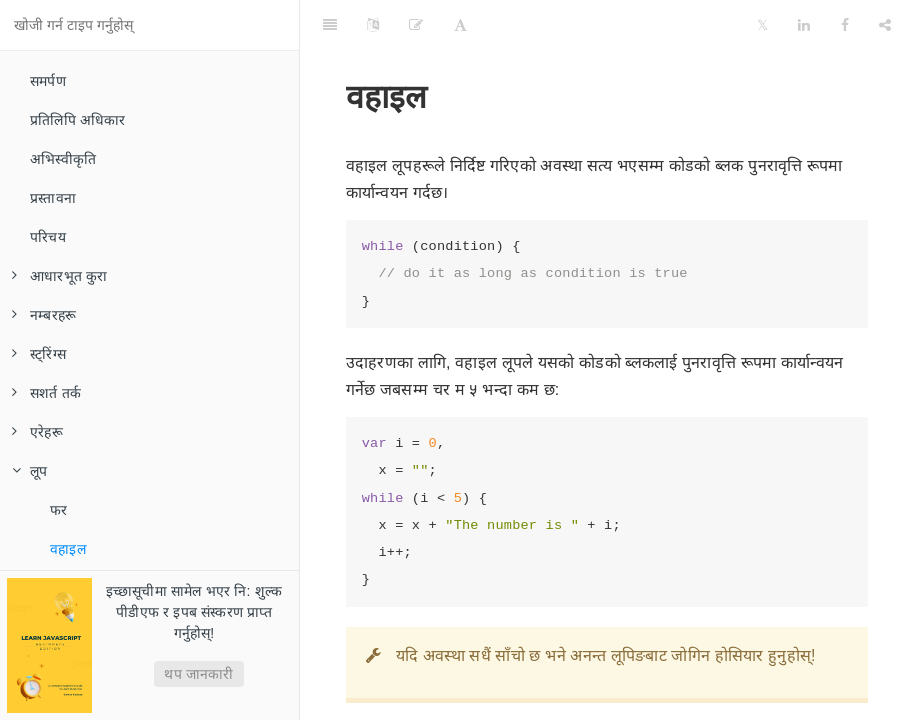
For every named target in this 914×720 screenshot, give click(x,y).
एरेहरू (37, 432)
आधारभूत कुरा (60, 276)
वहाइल (68, 549)
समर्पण (48, 81)
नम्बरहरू (44, 315)
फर (58, 510)
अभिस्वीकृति (63, 159)
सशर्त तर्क (46, 393)
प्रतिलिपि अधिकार (78, 120)
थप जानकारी (198, 674)
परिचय (48, 237)
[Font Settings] (460, 25)
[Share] (885, 25)
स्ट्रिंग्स (39, 354)
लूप (29, 471)
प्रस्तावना (53, 198)
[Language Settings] (373, 25)
